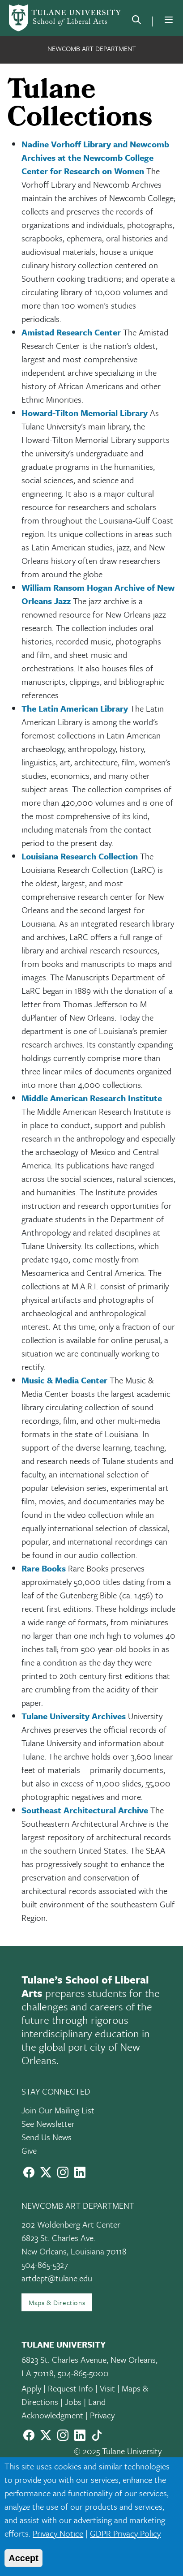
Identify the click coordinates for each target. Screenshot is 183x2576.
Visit (107, 2388)
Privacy (102, 2415)
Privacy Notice (58, 2533)
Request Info (70, 2388)
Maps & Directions (57, 2302)
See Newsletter (48, 2123)
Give (29, 2150)
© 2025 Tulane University (118, 2451)
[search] (136, 21)
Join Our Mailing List (57, 2110)
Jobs (73, 2402)
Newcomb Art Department (91, 48)
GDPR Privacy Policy (125, 2533)
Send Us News (46, 2137)
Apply (31, 2388)
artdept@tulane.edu (56, 2278)
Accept (23, 2558)
